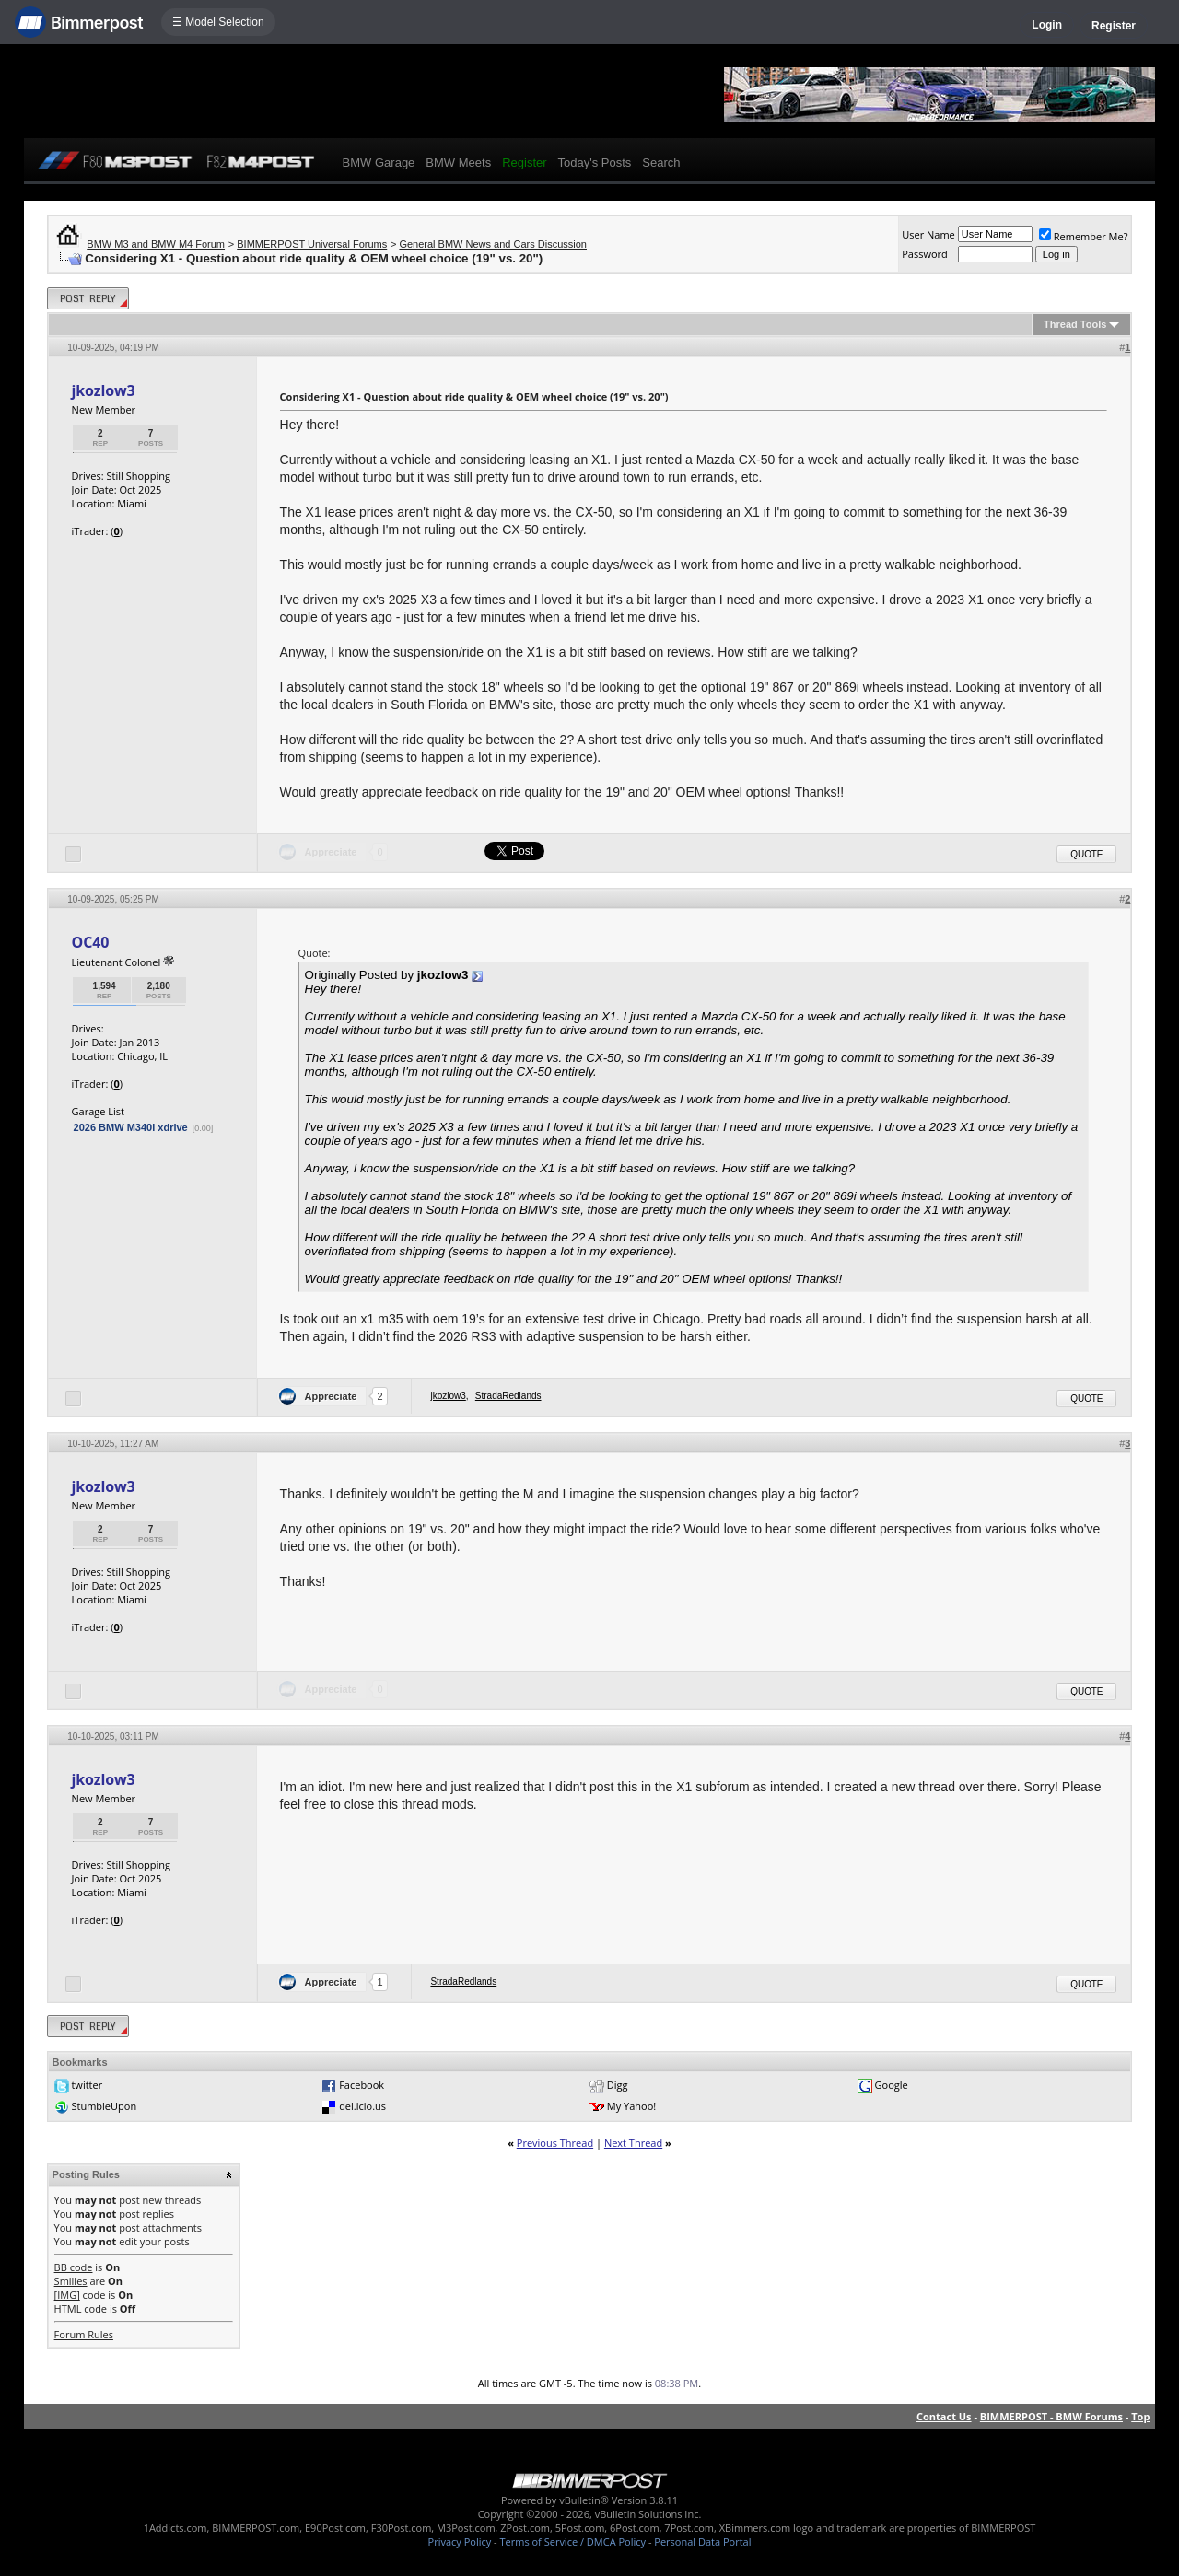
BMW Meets (458, 162)
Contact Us (944, 2416)
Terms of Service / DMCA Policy (572, 2541)
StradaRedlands (508, 1396)
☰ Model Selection (218, 22)
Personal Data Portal (702, 2541)
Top (1140, 2416)
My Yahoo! (631, 2106)
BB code (73, 2267)
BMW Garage (379, 162)
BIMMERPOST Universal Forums (312, 244)
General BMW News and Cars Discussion (493, 244)
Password (925, 254)
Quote (1086, 854)
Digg (617, 2085)
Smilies (71, 2281)
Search (661, 162)
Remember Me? (1083, 236)
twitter (86, 2085)
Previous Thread (555, 2143)
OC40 (91, 942)
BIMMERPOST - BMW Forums (1051, 2416)
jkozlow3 (103, 390)
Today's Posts (595, 162)
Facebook (361, 2085)
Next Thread (633, 2143)
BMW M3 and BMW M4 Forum (156, 244)
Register (1113, 25)
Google (891, 2085)
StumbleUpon (103, 2106)
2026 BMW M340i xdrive (131, 1127)
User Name (928, 234)
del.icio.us (362, 2106)
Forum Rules (83, 2334)
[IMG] (67, 2295)
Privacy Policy (460, 2541)
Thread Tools (1075, 324)
